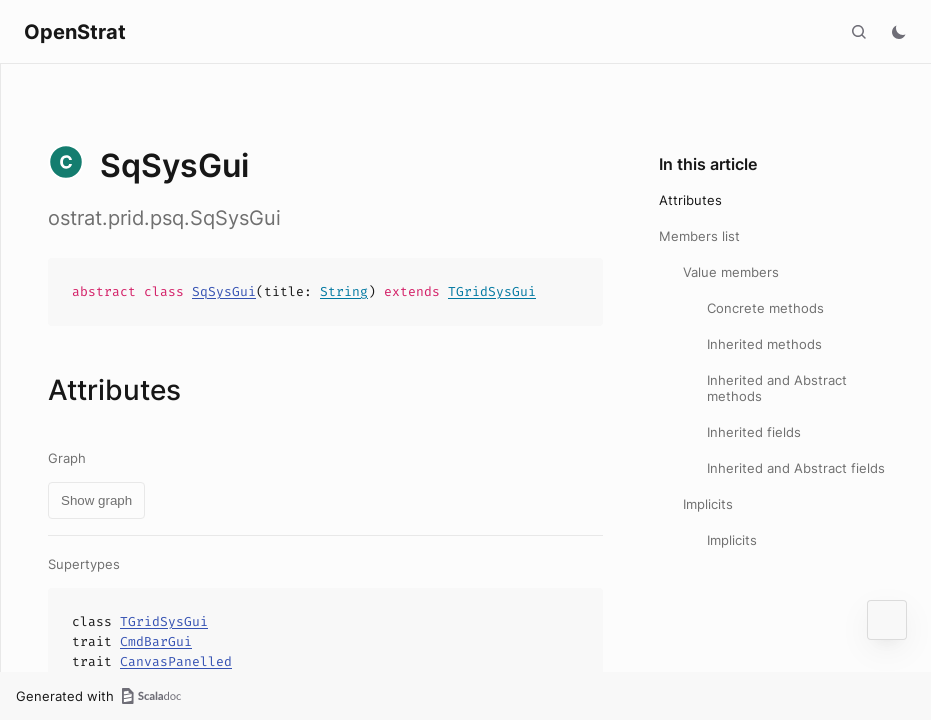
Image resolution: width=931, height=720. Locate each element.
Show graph (96, 500)
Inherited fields (754, 432)
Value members (731, 272)
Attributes (690, 200)
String (344, 291)
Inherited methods (764, 344)
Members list (699, 236)
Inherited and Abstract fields (796, 468)
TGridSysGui (492, 291)
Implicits (708, 504)
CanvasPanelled (176, 661)
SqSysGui (224, 291)
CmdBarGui (156, 641)
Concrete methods (765, 308)
